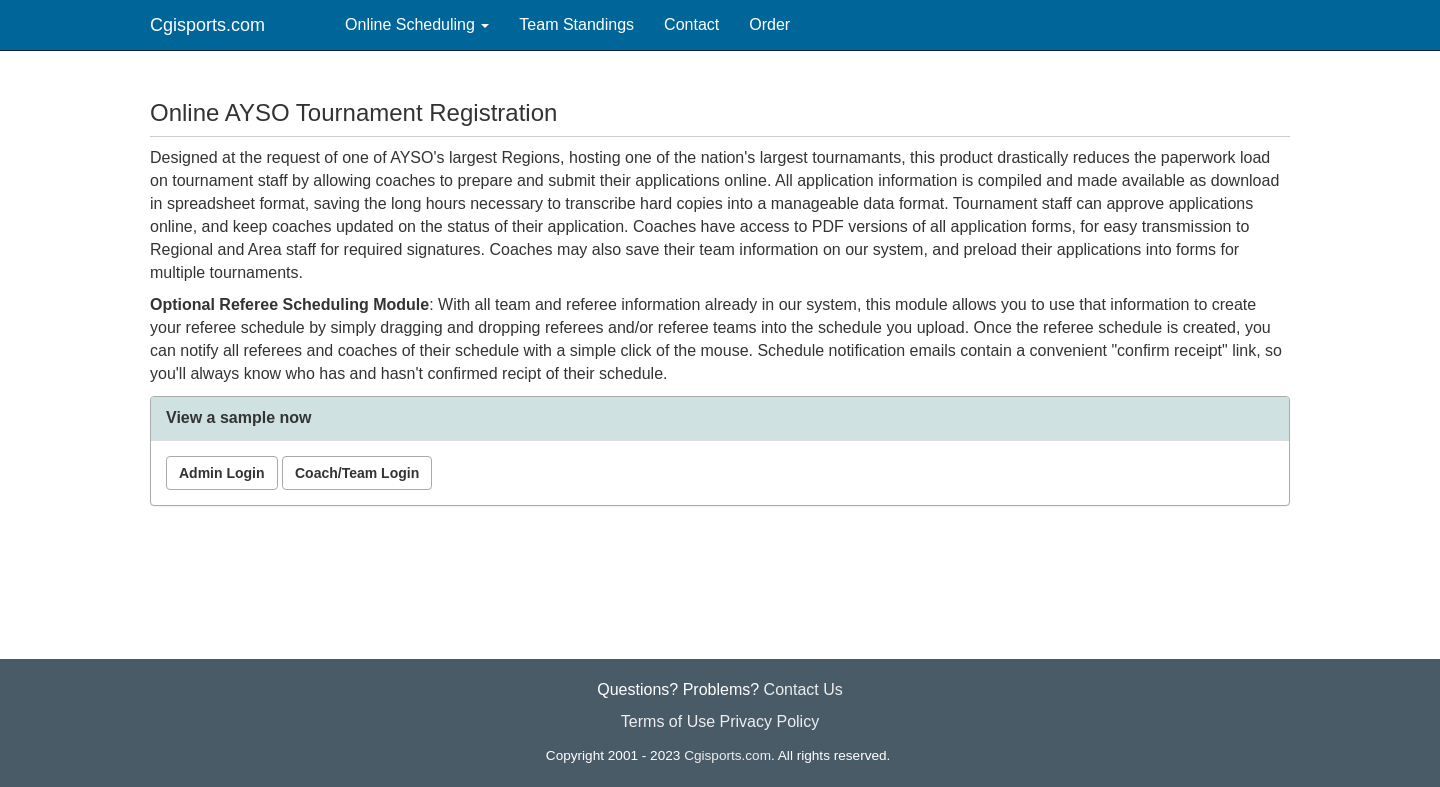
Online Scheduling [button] (417, 24)
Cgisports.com (207, 25)
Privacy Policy (770, 721)
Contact (691, 24)
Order (769, 24)
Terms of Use (668, 721)
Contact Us (803, 689)
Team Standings (576, 24)
